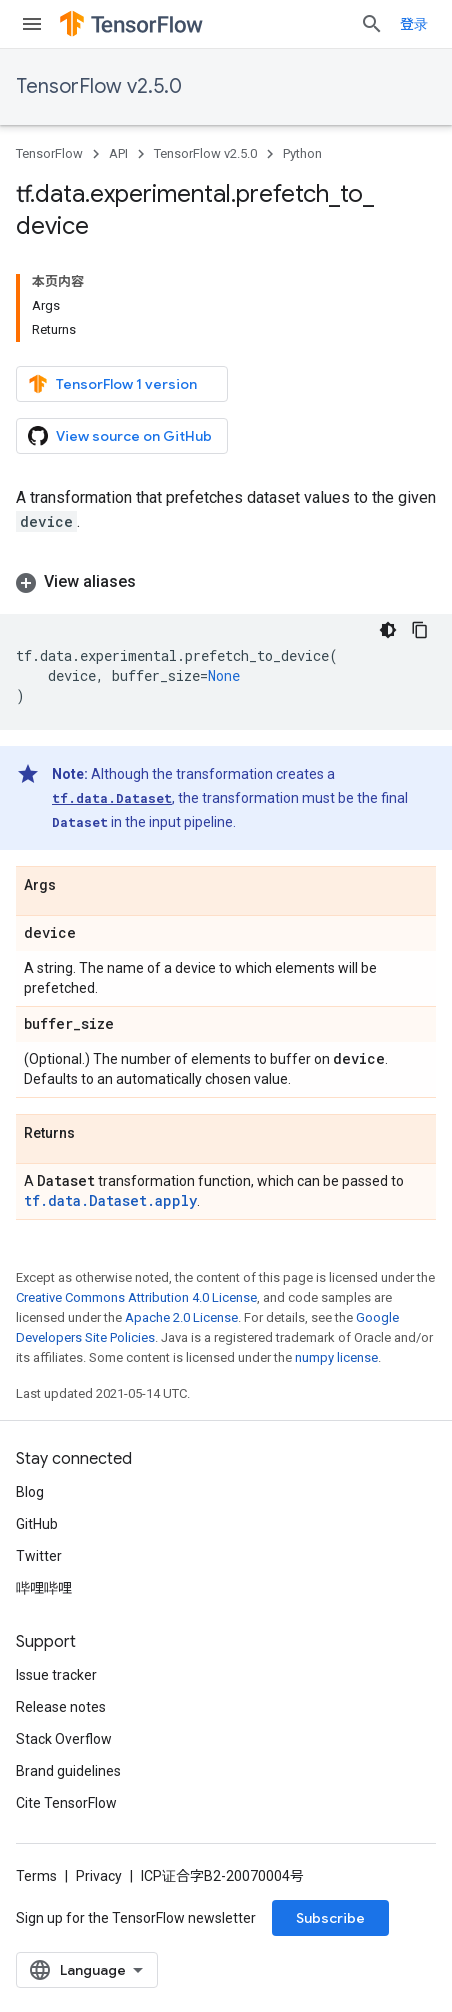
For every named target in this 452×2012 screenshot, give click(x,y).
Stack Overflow (64, 1739)
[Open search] (372, 24)
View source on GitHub (120, 436)
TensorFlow (49, 153)
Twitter (39, 1556)
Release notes (61, 1707)
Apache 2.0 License (181, 1317)
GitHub (37, 1524)
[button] (226, 582)
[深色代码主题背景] (388, 630)
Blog (30, 1492)
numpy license (336, 1357)
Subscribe (330, 1918)
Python (302, 153)
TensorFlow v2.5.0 (99, 86)
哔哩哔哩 (44, 1588)
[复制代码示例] (420, 630)
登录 (414, 24)
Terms (36, 1876)
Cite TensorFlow (66, 1803)
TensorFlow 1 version (112, 384)
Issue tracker (56, 1675)
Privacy (99, 1876)
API (118, 153)
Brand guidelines (68, 1771)
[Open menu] (32, 24)
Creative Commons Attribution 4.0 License (136, 1297)
